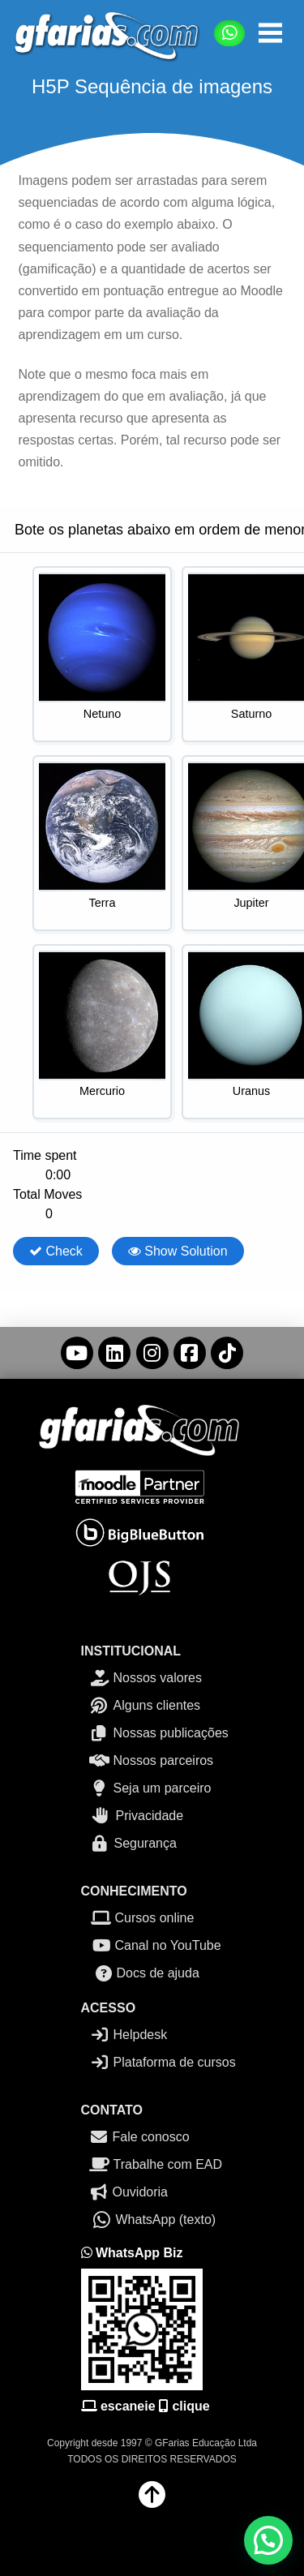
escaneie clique (145, 2406)
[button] (270, 33)
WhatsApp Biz (132, 2253)
